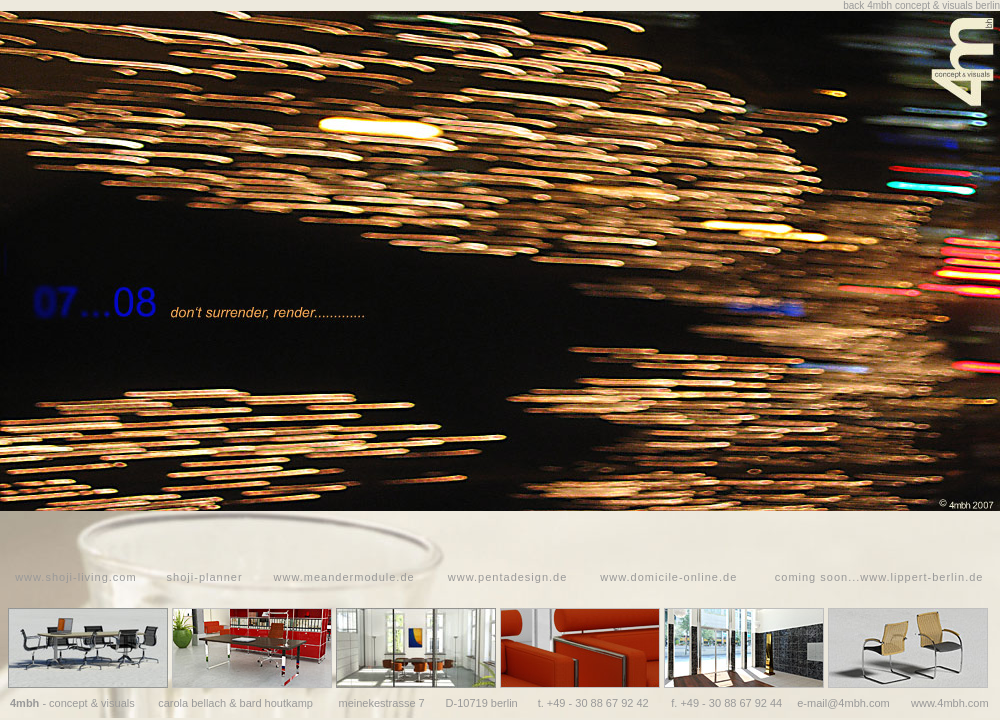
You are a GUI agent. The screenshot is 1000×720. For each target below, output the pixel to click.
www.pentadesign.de (508, 577)
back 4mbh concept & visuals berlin (921, 5)
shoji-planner (205, 577)
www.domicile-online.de (668, 577)
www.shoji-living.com (75, 577)
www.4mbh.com (950, 703)
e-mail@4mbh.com (843, 703)
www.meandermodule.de (344, 577)
